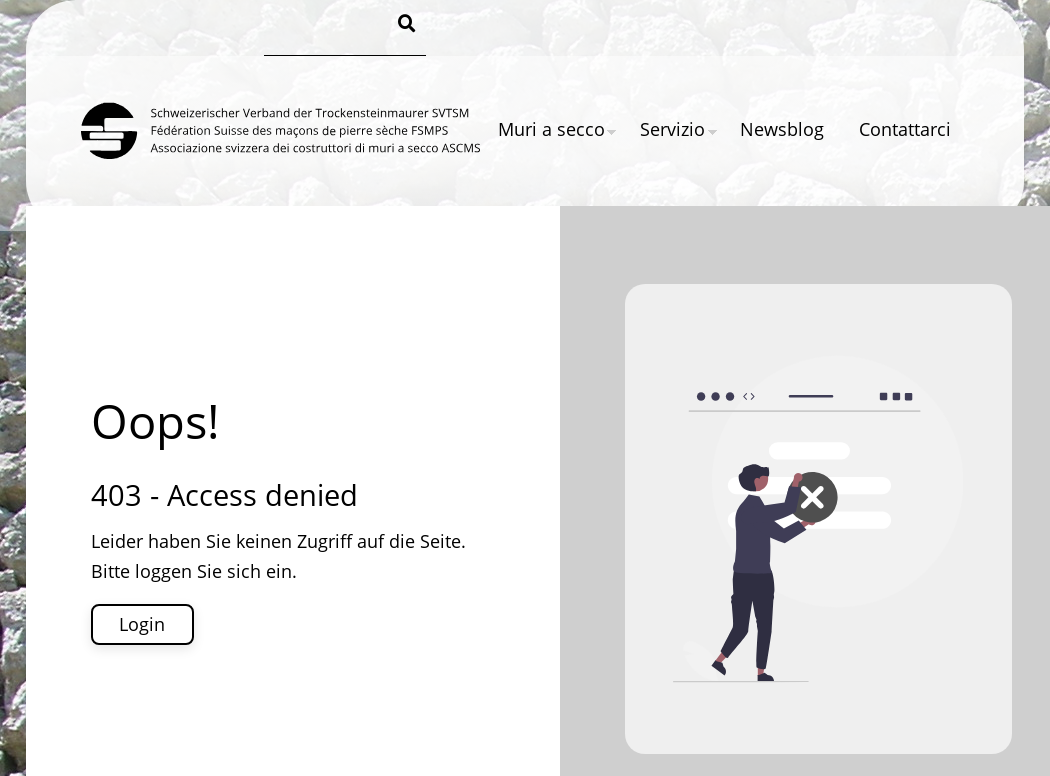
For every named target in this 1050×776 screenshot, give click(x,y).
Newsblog (782, 129)
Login (142, 624)
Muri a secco (551, 129)
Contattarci (905, 129)
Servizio (672, 129)
